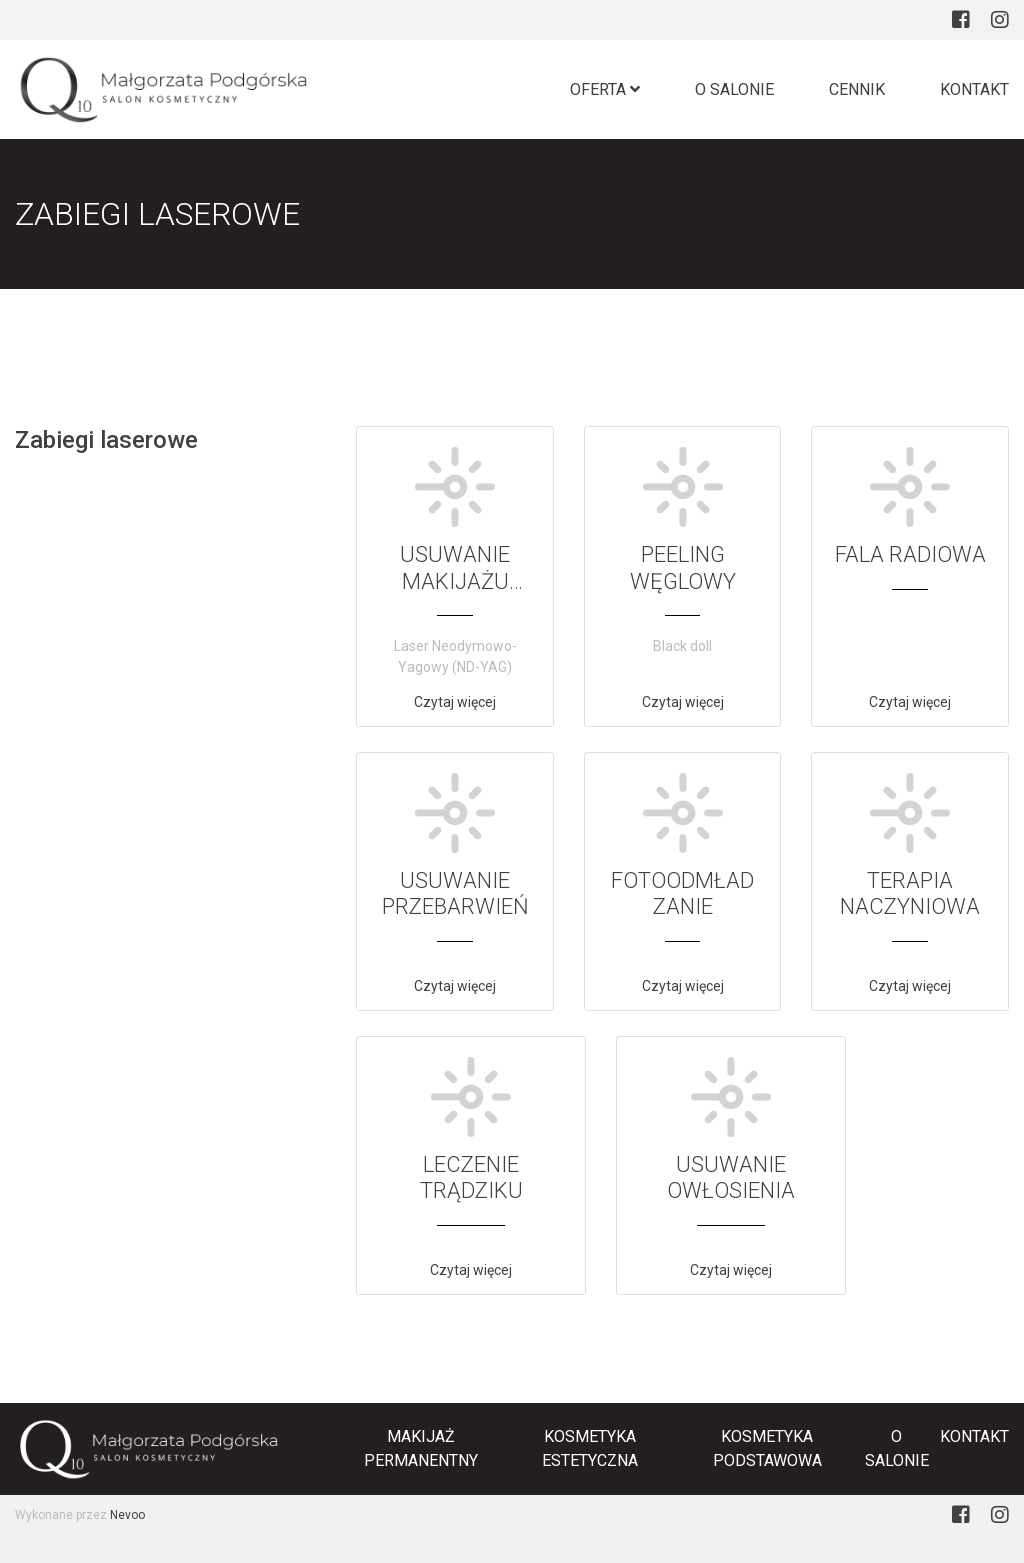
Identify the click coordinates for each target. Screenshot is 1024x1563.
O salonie (734, 89)
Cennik (857, 89)
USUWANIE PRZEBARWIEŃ (455, 893)
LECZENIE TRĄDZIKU (471, 1177)
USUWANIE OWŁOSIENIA (731, 1177)
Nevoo (127, 1515)
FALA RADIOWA (910, 554)
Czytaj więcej (455, 702)
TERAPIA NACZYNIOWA (910, 893)
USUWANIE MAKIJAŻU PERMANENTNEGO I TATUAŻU (455, 594)
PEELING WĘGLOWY (683, 567)
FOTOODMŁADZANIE (682, 893)
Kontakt (974, 89)
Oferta (605, 89)
